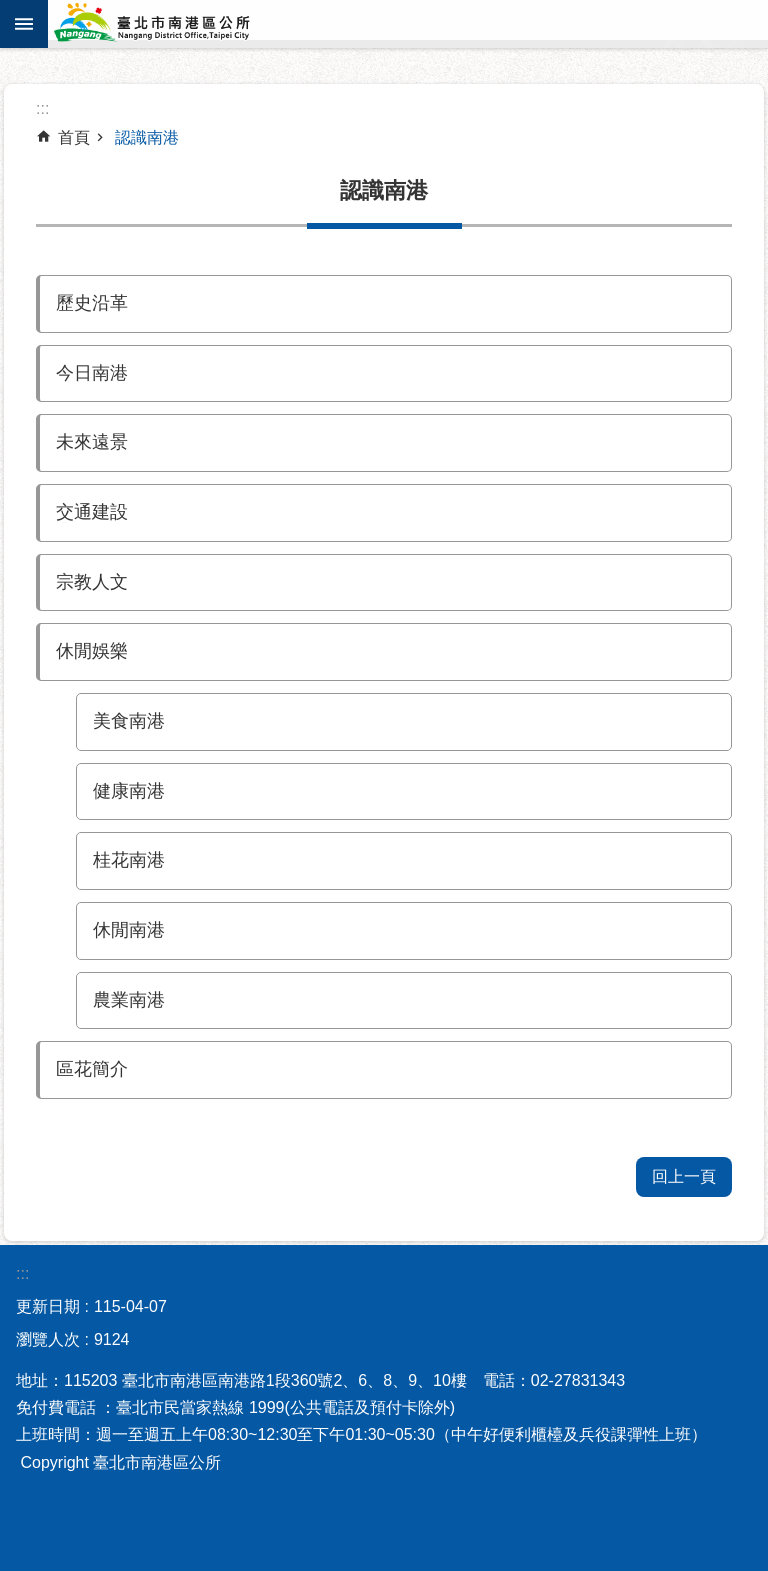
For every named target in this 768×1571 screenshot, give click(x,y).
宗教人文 (92, 582)
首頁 (74, 137)
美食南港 (129, 721)
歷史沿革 (92, 303)
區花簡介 (92, 1069)
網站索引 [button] (24, 24)
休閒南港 (129, 930)
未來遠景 (92, 442)
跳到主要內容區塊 (10, 10)
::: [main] (42, 108)
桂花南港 (129, 860)
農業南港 (129, 1000)
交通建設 (92, 512)
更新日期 (48, 1306)
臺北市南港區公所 (178, 24)
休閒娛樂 (92, 651)
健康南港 (129, 791)
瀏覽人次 (48, 1339)
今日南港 (92, 373)
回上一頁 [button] (684, 1176)
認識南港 (147, 137)
